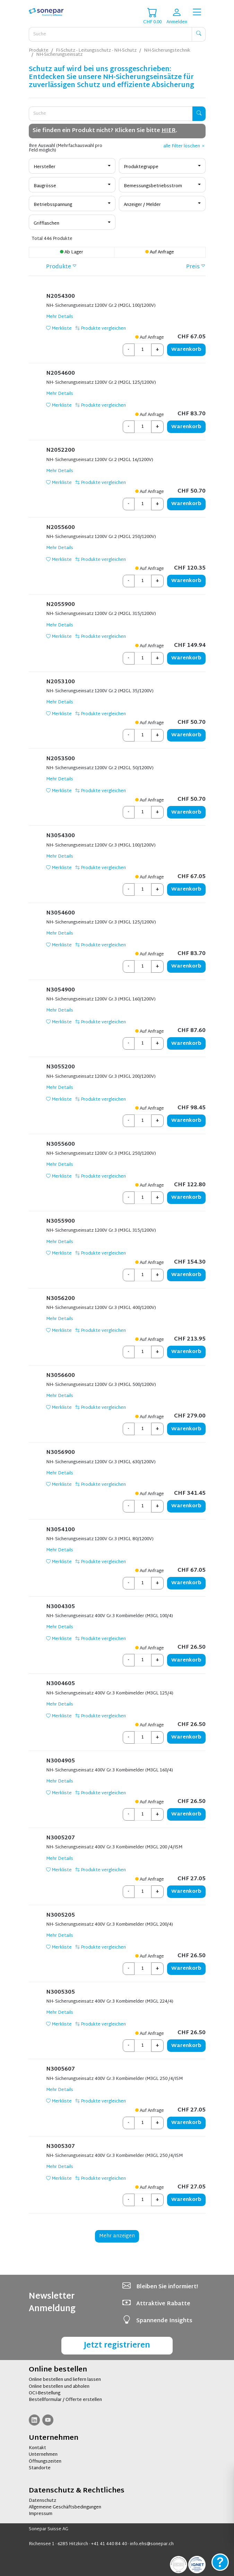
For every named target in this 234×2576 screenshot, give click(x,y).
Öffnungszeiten (45, 2461)
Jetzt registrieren (117, 2346)
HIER (169, 131)
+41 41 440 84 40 (109, 2544)
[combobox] (72, 165)
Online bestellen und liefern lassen (65, 2380)
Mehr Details (59, 317)
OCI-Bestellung (44, 2393)
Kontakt (37, 2448)
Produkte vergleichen (100, 328)
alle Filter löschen (184, 146)
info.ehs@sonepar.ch (152, 2544)
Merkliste (59, 328)
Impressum (40, 2514)
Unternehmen (43, 2455)
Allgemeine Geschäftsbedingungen (65, 2507)
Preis (193, 267)
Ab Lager (71, 252)
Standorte (40, 2468)
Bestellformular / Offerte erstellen (65, 2400)
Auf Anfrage (159, 252)
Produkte (58, 267)
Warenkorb (186, 349)
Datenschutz (42, 2501)
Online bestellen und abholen (59, 2387)
